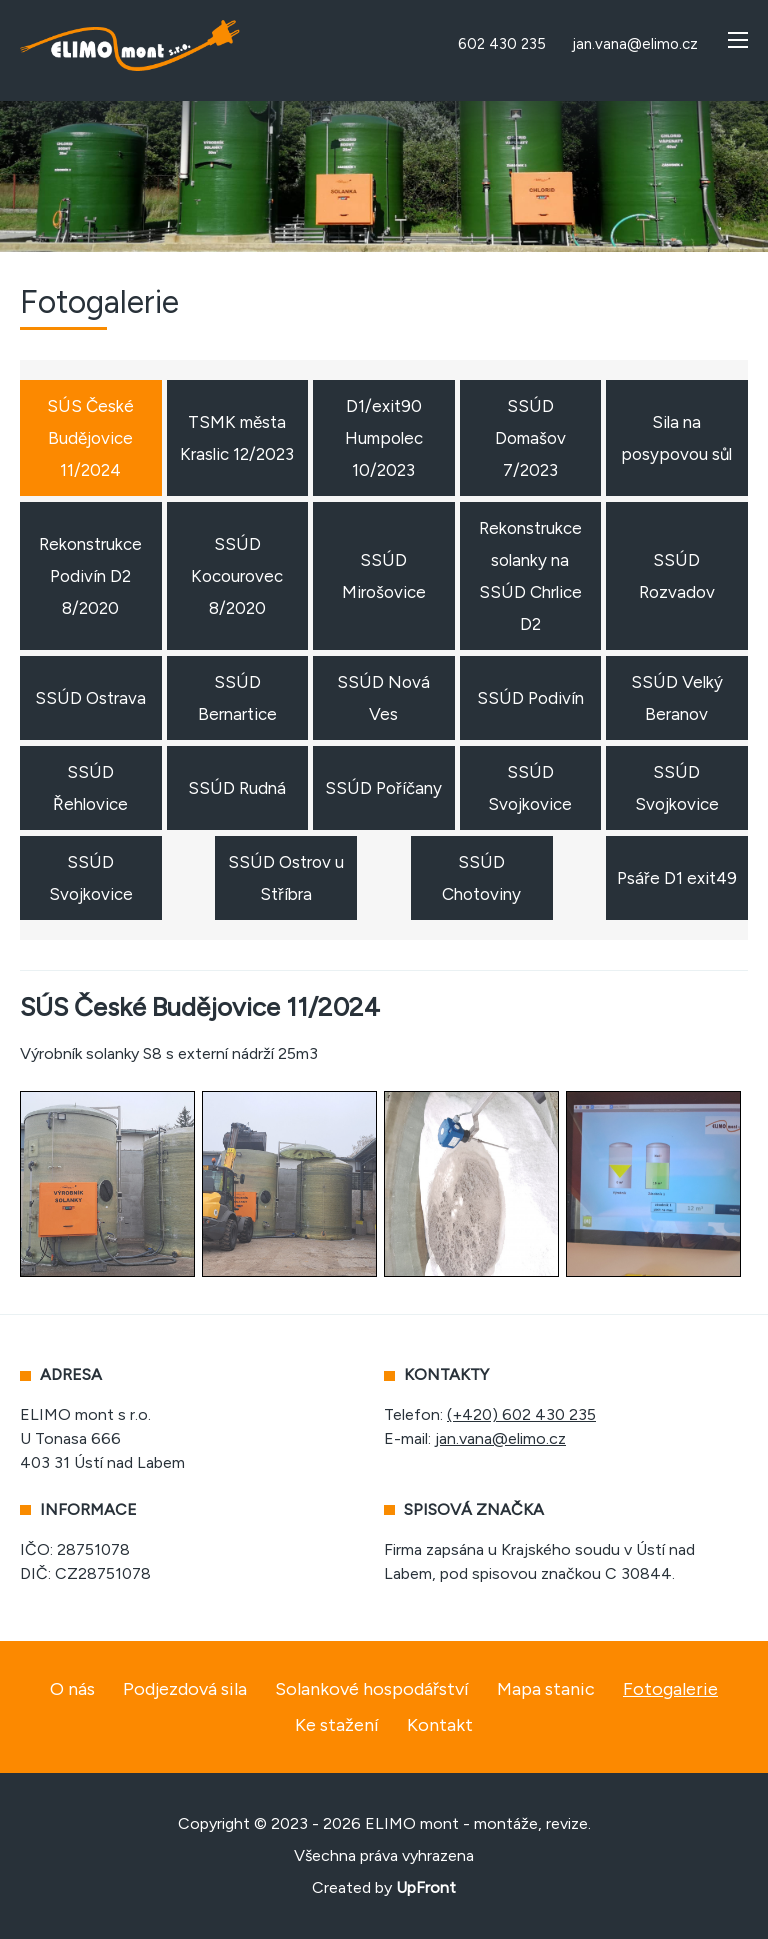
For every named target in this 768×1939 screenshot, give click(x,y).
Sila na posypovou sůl (676, 438)
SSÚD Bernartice (237, 698)
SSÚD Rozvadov (677, 576)
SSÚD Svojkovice (530, 788)
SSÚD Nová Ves (383, 698)
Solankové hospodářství (372, 1689)
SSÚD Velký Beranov (677, 698)
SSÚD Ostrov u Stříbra (286, 878)
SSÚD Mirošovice (384, 576)
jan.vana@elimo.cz (500, 1438)
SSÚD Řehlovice (90, 788)
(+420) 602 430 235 (521, 1414)
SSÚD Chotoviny (481, 878)
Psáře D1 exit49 (677, 878)
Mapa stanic (546, 1689)
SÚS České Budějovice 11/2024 (90, 438)
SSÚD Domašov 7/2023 (530, 438)
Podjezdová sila (185, 1689)
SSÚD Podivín (530, 698)
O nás (72, 1689)
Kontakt (440, 1725)
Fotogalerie (670, 1689)
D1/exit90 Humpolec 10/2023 (384, 438)
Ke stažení (337, 1725)
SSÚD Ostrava (90, 698)
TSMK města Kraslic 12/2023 (237, 438)
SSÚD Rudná (237, 788)
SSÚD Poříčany (383, 788)
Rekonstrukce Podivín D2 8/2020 (90, 576)
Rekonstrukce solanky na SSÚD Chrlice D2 (530, 576)
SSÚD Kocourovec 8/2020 (237, 576)
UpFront (426, 1887)
